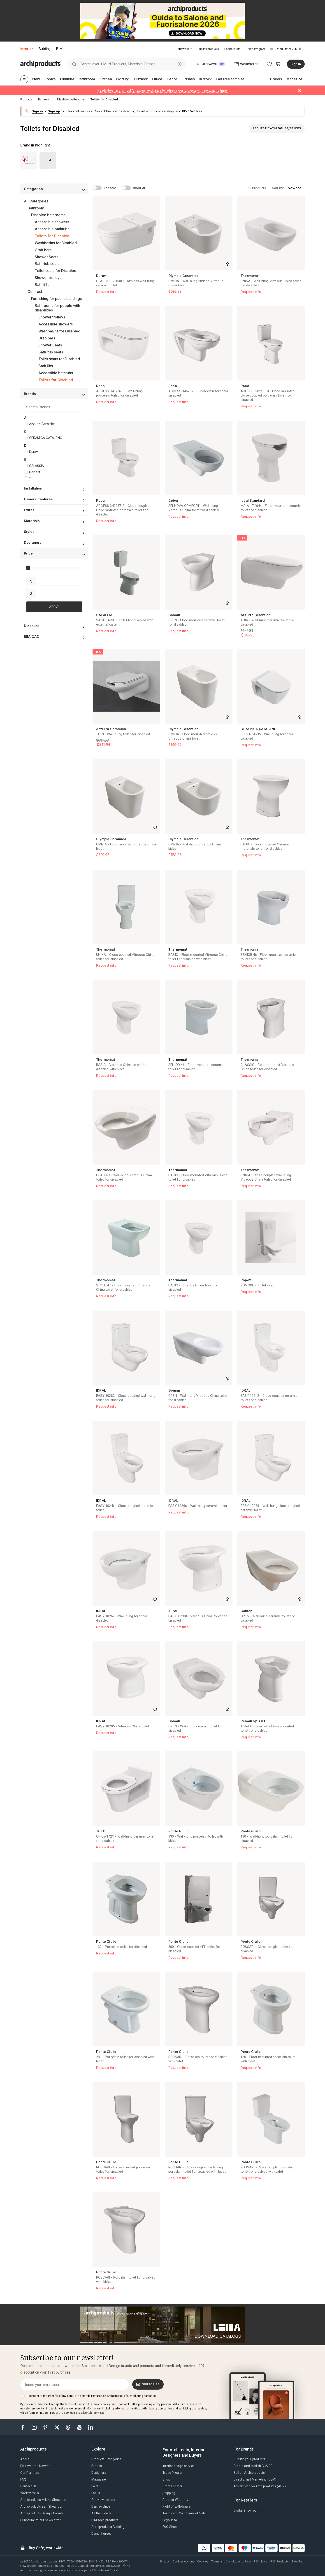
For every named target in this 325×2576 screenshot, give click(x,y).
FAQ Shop (169, 2527)
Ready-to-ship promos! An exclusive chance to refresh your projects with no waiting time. (163, 90)
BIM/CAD (139, 188)
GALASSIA (36, 466)
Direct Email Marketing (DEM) (255, 2479)
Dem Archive (100, 2506)
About (24, 2459)
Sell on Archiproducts (249, 2472)
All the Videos (101, 2513)
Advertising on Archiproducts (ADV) (260, 2486)
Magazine (98, 2479)
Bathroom (36, 208)
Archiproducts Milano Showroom (44, 2500)
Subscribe (148, 2384)
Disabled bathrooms (48, 215)
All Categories (36, 201)
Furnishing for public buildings (56, 298)
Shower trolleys (48, 277)
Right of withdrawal (176, 2506)
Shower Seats (46, 257)
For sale (110, 188)
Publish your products (249, 2459)
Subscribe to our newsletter (40, 2520)
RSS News (260, 2561)
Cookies (202, 2561)
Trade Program (255, 49)
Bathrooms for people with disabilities (57, 308)
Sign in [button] (296, 64)
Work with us (29, 2493)
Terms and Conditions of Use (230, 2561)
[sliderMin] (59, 581)
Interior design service (178, 2466)
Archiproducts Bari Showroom (42, 2506)
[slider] (28, 568)
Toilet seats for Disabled (55, 270)
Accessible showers (52, 222)
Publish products (208, 49)
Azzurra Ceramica (42, 424)
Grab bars (43, 250)
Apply (54, 606)
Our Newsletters (103, 2500)
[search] (74, 64)
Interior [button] (26, 48)
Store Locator (172, 2486)
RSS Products (279, 2561)
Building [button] (44, 48)
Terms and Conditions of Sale (184, 2513)
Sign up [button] (54, 111)
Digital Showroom (247, 2510)
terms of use (73, 2404)
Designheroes (101, 2533)
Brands (96, 2466)
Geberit (34, 472)
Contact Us (28, 2486)
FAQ (23, 2479)
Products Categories (106, 2459)
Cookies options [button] (183, 2561)
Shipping (168, 2493)
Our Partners (29, 2472)
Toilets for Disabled (52, 236)
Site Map (298, 2561)
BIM (59, 48)
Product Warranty (175, 2500)
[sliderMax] (59, 593)
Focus (95, 2493)
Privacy (164, 2561)
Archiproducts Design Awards (42, 2513)
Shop (166, 2479)
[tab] (191, 49)
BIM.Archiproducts (104, 2520)
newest (294, 188)
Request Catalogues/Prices (277, 128)
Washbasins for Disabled (56, 243)
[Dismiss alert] (299, 90)
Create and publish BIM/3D (253, 2466)
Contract (35, 291)
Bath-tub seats (47, 263)
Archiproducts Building (107, 2527)
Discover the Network (35, 2466)
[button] (185, 49)
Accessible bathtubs (52, 229)
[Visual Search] (179, 64)
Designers (98, 2472)
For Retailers (232, 49)
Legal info (169, 2520)
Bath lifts (42, 284)
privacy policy (101, 2404)
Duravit (34, 452)
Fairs (94, 2486)
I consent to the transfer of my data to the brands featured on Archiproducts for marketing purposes (91, 2395)
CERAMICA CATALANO (45, 438)
